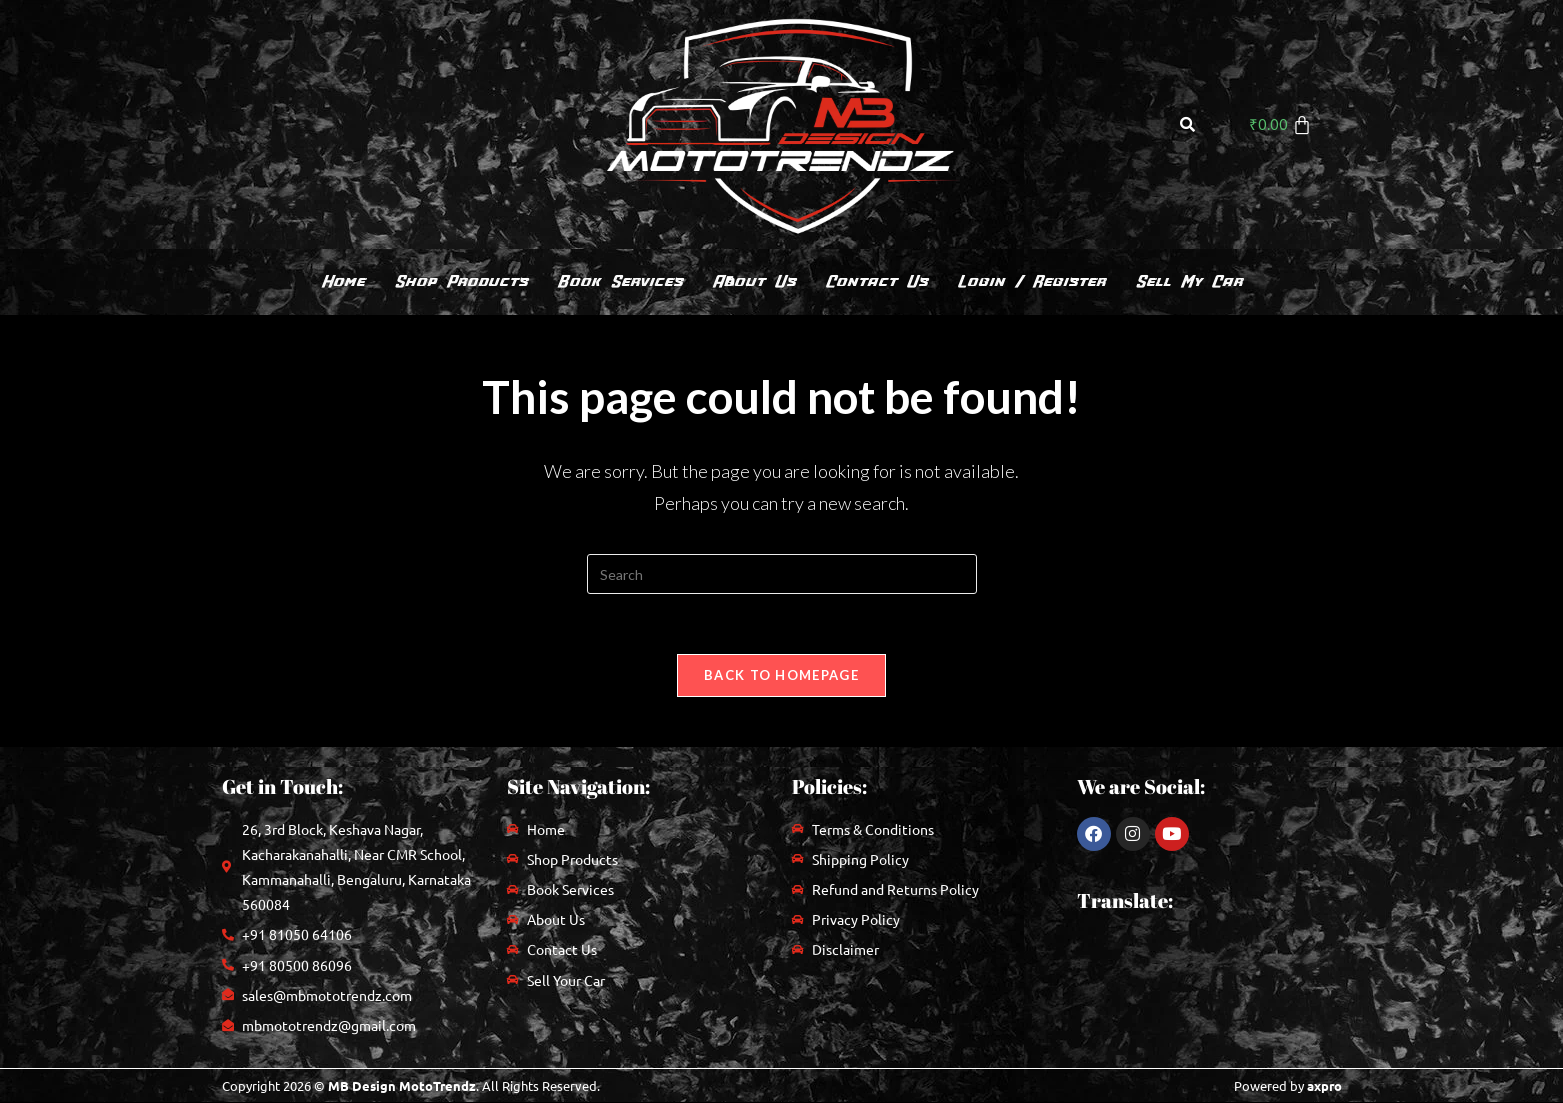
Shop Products (460, 281)
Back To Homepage (781, 675)
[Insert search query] (782, 574)
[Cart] (1281, 125)
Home (342, 281)
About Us (753, 281)
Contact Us (876, 281)
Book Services (619, 281)
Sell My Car (1188, 281)
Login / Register (1031, 281)
